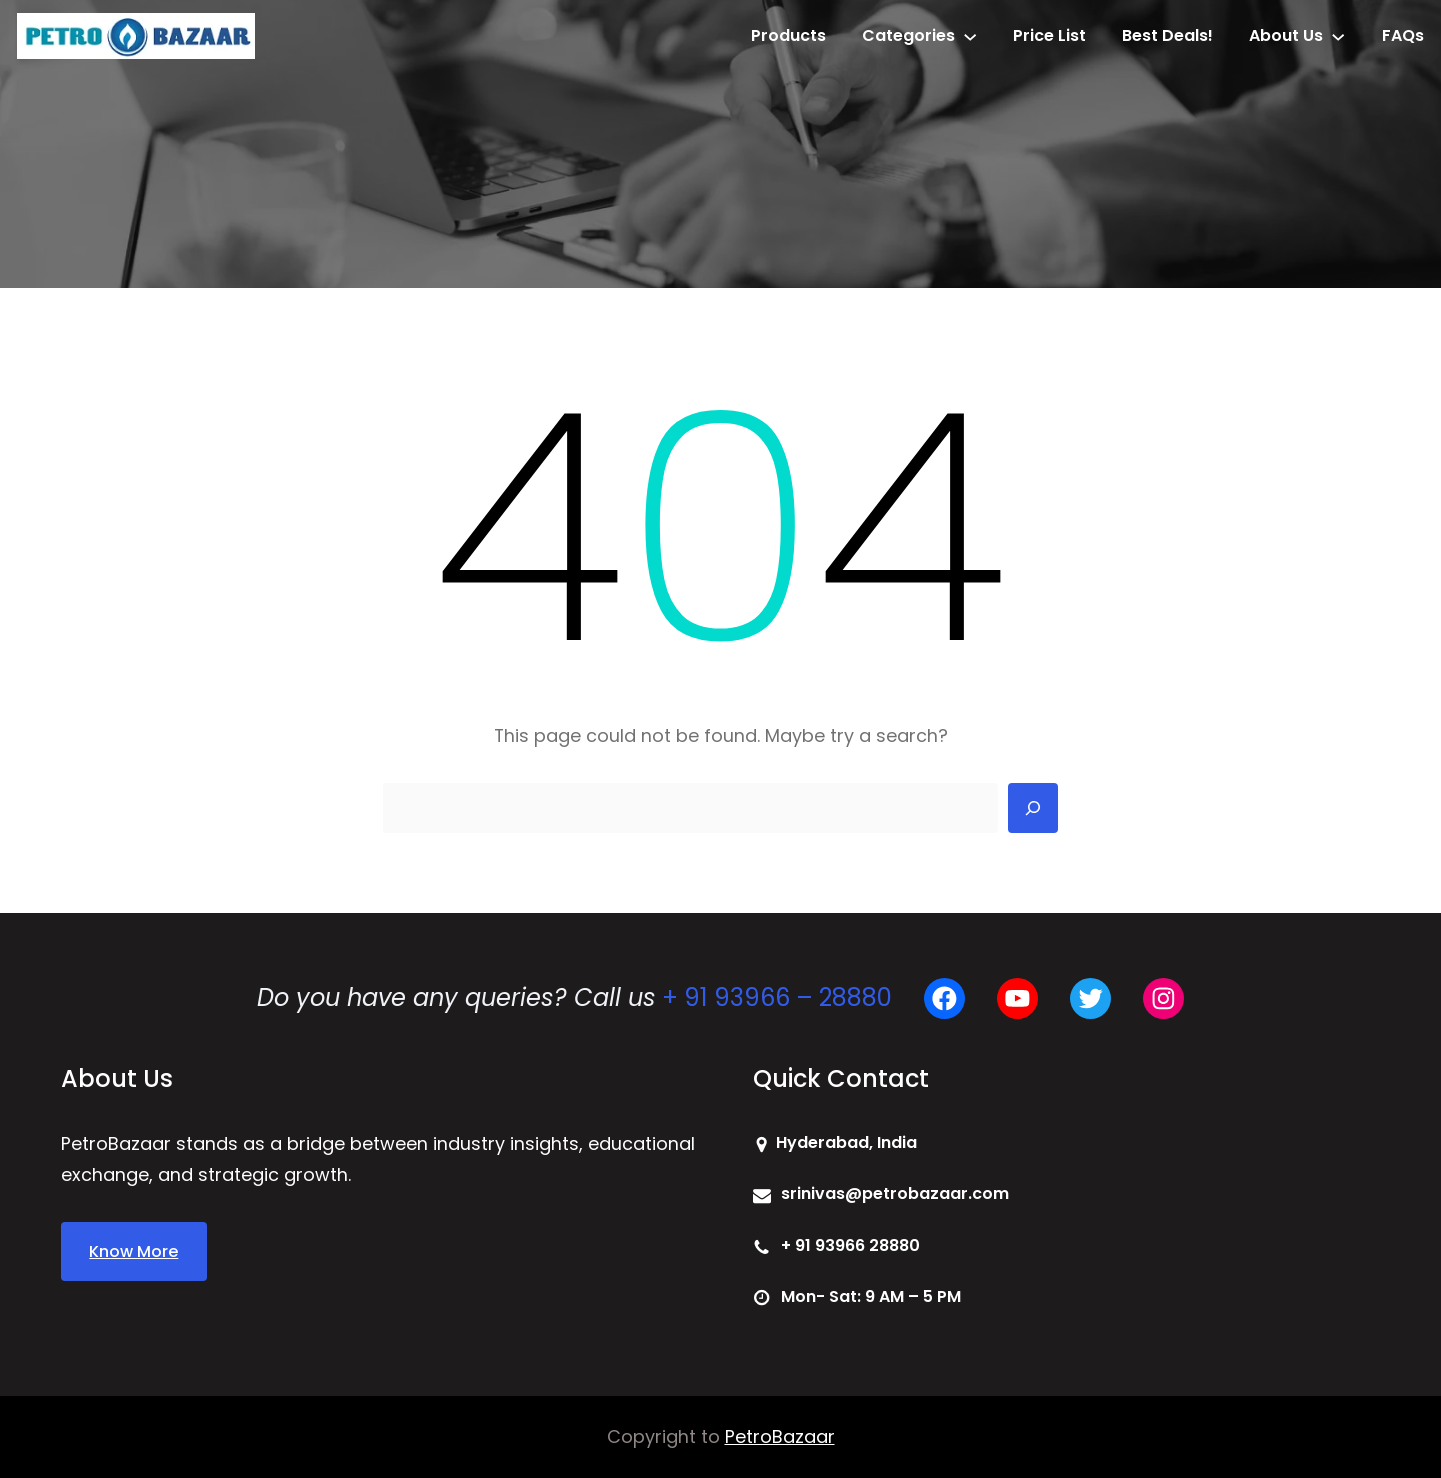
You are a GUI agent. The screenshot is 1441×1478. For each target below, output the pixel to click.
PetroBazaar (780, 1436)
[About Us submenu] (1338, 36)
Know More (133, 1251)
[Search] (1033, 808)
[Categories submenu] (970, 36)
